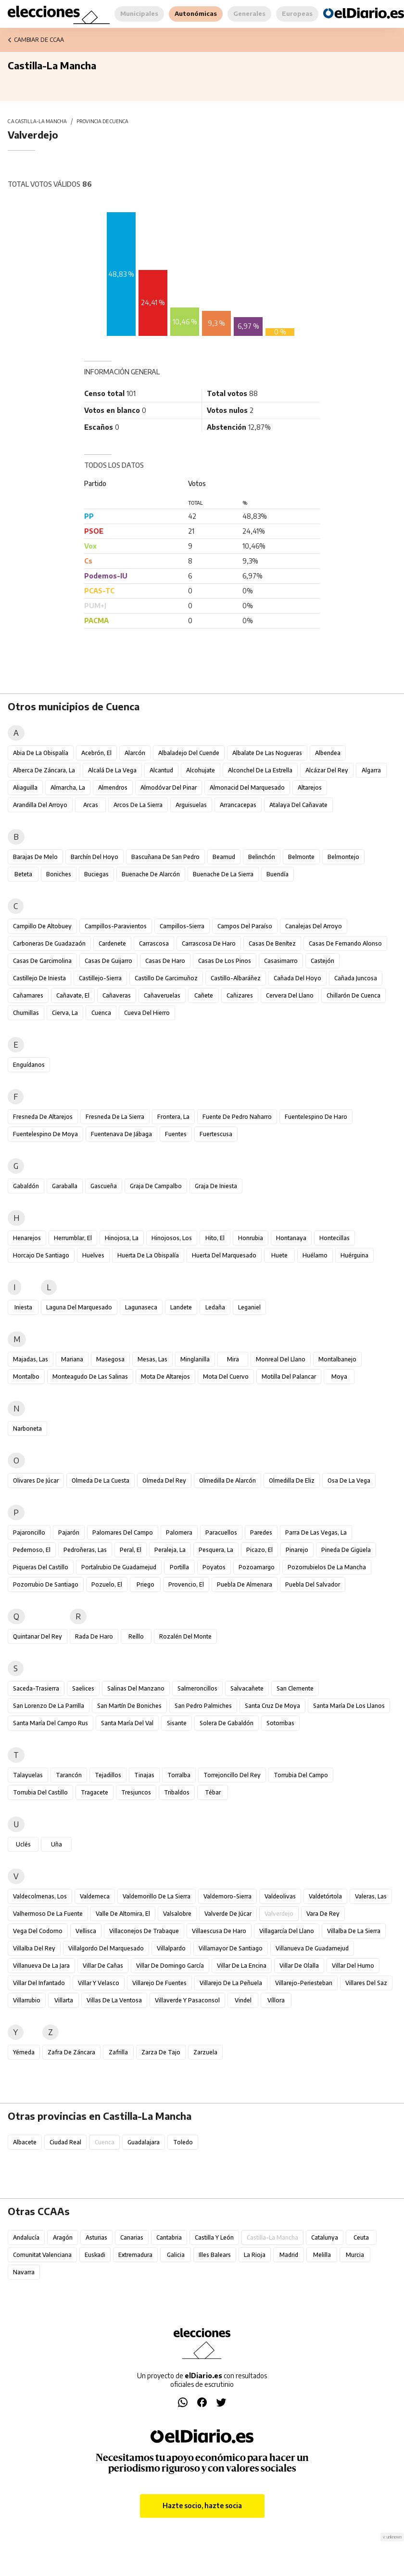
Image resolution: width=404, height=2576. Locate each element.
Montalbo (26, 1376)
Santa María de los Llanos (349, 1705)
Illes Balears (215, 2254)
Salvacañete (247, 1688)
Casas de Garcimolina (42, 960)
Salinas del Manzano (135, 1688)
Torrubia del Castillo (40, 1792)
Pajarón (68, 1532)
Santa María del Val (127, 1723)
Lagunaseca (141, 1307)
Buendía (277, 874)
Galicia (176, 2254)
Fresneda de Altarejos (43, 1116)
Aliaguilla (25, 787)
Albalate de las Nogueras (267, 752)
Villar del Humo (353, 1965)
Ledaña (215, 1307)
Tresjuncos (136, 1792)
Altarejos (310, 787)
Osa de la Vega (349, 1480)
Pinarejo (297, 1549)
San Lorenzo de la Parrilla (48, 1705)
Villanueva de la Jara (41, 1965)
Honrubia (250, 1238)
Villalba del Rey (34, 1948)
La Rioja (254, 2254)
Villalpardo (171, 1948)
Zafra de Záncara (71, 2052)
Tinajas (144, 1775)
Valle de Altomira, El (123, 1913)
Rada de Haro (94, 1636)
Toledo (183, 2142)
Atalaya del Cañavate (298, 804)
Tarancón (69, 1775)
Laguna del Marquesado (79, 1307)
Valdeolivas (280, 1896)
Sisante (177, 1723)
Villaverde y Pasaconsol (187, 2000)
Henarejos (27, 1238)
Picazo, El (259, 1549)
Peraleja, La (170, 1549)
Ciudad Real (65, 2142)
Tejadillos (108, 1775)
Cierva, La (65, 1012)
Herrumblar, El (73, 1238)
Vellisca (86, 1931)
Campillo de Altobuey (42, 926)
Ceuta (361, 2237)
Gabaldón (26, 1186)
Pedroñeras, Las (85, 1549)
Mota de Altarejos (165, 1376)
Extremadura (135, 2254)
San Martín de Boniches (129, 1705)
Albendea (328, 752)
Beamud (224, 856)
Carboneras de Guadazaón (49, 943)
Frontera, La (173, 1116)
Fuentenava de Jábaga (121, 1134)
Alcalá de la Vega (112, 770)
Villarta (63, 2000)
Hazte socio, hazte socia (202, 2505)
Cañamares (28, 995)
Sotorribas (280, 1723)
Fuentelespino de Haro (316, 1116)
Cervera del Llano (290, 995)
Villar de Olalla (299, 1965)
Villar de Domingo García (170, 1965)
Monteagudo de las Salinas (90, 1376)
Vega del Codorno (38, 1931)
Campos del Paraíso (244, 926)
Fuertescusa (216, 1134)
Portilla (179, 1567)
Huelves (93, 1255)
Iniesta (23, 1307)
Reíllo (136, 1636)
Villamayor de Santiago (231, 1948)
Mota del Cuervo (226, 1376)
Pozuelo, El (106, 1584)
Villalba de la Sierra (353, 1931)
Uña (56, 1844)
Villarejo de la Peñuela (231, 1982)
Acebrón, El (96, 752)
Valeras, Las (371, 1896)
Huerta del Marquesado (224, 1255)
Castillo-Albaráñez (236, 978)
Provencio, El (186, 1584)
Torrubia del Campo (301, 1775)
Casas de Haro (165, 960)
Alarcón (135, 752)
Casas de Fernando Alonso (345, 943)
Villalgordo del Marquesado (106, 1948)
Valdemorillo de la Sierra (156, 1896)
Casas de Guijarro (108, 960)
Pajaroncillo (29, 1532)
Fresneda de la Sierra (115, 1116)
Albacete (25, 2142)
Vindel (243, 2000)
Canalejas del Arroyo (313, 926)
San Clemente (295, 1688)
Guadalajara (143, 2142)
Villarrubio (26, 2000)
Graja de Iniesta (216, 1186)
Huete (279, 1255)
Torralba (178, 1775)
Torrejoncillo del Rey (232, 1775)
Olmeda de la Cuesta (100, 1480)
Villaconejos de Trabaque (144, 1931)
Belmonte (301, 856)
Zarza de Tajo (160, 2052)
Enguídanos (29, 1064)
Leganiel (249, 1307)
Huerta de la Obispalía (148, 1255)
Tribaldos (176, 1792)
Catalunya (324, 2237)
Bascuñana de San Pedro (165, 856)
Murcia (355, 2254)
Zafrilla (118, 2052)
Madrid (288, 2254)
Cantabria (169, 2237)
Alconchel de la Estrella (260, 770)
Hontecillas (334, 1238)
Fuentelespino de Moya (45, 1134)
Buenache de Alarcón (151, 874)
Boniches (58, 874)
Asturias (96, 2237)
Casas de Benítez (272, 943)
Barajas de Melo (35, 856)
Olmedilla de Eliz (292, 1480)
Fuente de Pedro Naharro (237, 1116)
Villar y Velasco (98, 1982)
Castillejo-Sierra (100, 978)
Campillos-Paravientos (116, 926)
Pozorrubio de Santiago (45, 1584)
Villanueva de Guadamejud (312, 1948)
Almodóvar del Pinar (168, 787)
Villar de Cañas (103, 1965)
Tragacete (94, 1792)
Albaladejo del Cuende (188, 752)
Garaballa (64, 1186)
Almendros (112, 787)
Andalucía (26, 2237)
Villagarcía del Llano (286, 1931)
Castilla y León (214, 2237)
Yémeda (24, 2052)
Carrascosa (154, 943)
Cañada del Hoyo (297, 978)
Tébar (213, 1792)
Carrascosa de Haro (209, 943)
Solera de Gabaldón (226, 1723)
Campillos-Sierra (182, 926)
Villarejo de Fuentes (159, 1982)
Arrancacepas (238, 804)
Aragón (63, 2237)
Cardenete (112, 943)
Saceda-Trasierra (36, 1688)
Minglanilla (195, 1359)
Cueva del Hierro (147, 1012)
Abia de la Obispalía (40, 752)
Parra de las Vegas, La (316, 1532)
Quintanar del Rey (37, 1636)
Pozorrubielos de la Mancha (327, 1567)
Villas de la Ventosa (114, 2000)
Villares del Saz (366, 1982)
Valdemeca (95, 1896)
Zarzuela (205, 2052)
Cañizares (240, 995)
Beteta (23, 874)
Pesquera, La (216, 1549)
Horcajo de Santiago (41, 1255)
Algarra (371, 770)
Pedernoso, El (31, 1549)
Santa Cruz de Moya (272, 1705)
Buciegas (96, 874)
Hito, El (215, 1238)
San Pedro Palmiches (203, 1705)
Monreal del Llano (280, 1359)
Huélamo (315, 1255)
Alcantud (161, 770)
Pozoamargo (257, 1567)
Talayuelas (28, 1775)
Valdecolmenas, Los (40, 1896)
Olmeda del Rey (164, 1480)
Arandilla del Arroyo (40, 804)
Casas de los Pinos (224, 960)
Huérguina (354, 1255)
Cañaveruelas (162, 995)
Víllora (276, 2000)
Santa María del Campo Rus (50, 1723)
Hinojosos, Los (172, 1238)
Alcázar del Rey (326, 770)
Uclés (23, 1844)
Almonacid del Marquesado (247, 787)
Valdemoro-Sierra (227, 1896)
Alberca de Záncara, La (44, 770)
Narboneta (27, 1428)
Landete (181, 1307)
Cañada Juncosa (355, 978)
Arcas (90, 804)
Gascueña (103, 1186)
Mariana (72, 1359)
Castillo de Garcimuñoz (166, 978)
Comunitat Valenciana (42, 2254)
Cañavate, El (72, 995)
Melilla (322, 2254)
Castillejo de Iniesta (39, 978)
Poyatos (214, 1567)
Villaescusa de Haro (219, 1931)
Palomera (179, 1532)
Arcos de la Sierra (138, 804)
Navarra (24, 2272)
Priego (145, 1584)
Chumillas (26, 1012)
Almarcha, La (67, 787)
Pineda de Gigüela (346, 1549)
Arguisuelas (191, 804)
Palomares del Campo (122, 1532)
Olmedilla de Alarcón (227, 1480)
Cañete (203, 995)
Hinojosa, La (122, 1238)
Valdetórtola (325, 1896)
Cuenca (101, 1012)
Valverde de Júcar (228, 1913)
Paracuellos (221, 1532)
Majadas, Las (30, 1359)
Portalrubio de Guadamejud (118, 1567)
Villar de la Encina (241, 1965)
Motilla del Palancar (289, 1376)
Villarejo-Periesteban (303, 1982)
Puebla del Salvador (312, 1584)
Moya (339, 1376)
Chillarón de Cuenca (353, 995)
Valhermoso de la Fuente (48, 1913)
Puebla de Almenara (244, 1584)
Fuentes (176, 1134)
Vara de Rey (323, 1913)
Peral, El (130, 1549)
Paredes (261, 1532)
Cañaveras (116, 995)
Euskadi (95, 2254)
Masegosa (110, 1359)
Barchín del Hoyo (94, 856)
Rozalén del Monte (185, 1636)
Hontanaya (291, 1238)
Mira (233, 1359)
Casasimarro (281, 960)
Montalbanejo (337, 1359)
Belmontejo (343, 856)
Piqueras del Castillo (40, 1567)
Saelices (83, 1688)
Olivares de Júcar (36, 1480)
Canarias (131, 2237)
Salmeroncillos (197, 1688)
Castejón (322, 960)
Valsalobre (177, 1913)
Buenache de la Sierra (223, 874)
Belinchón (261, 856)
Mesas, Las (152, 1359)
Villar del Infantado (39, 1982)
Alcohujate (200, 770)
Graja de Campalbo (156, 1186)
